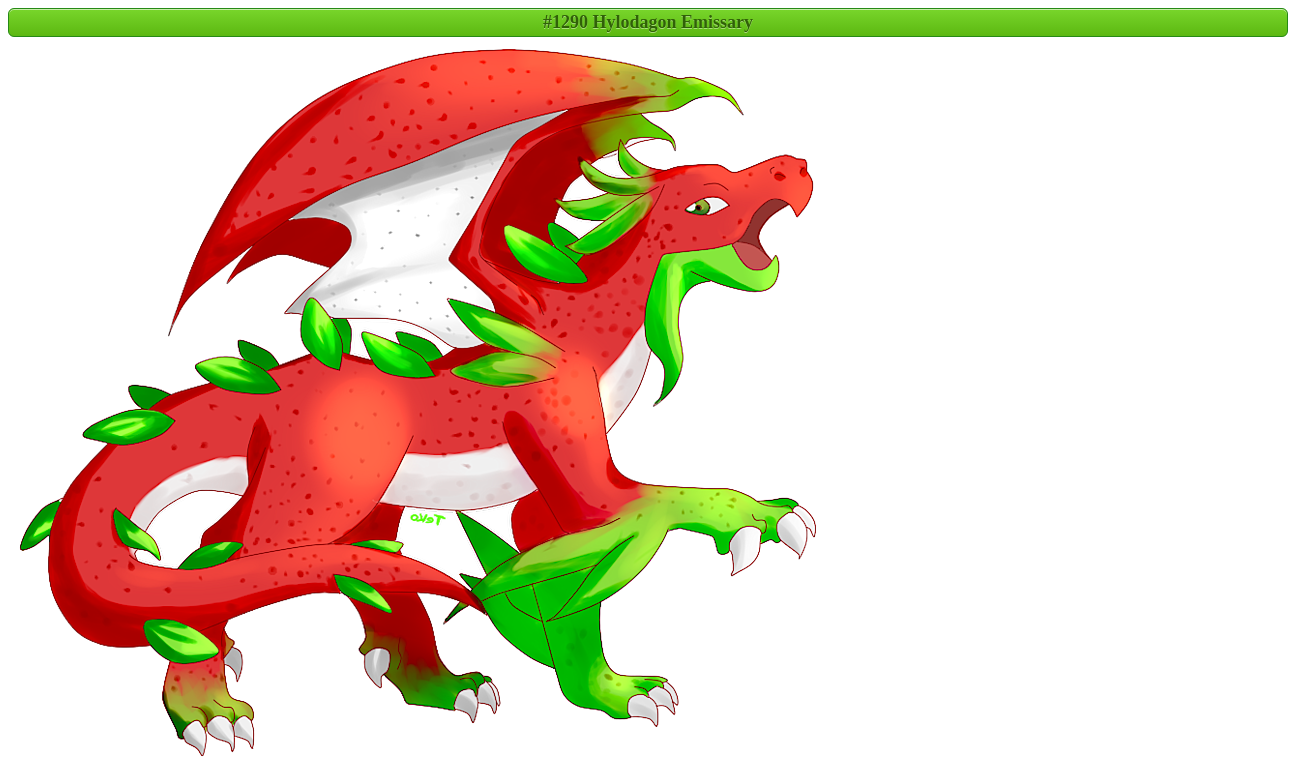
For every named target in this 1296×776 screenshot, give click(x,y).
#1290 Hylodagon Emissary (648, 22)
